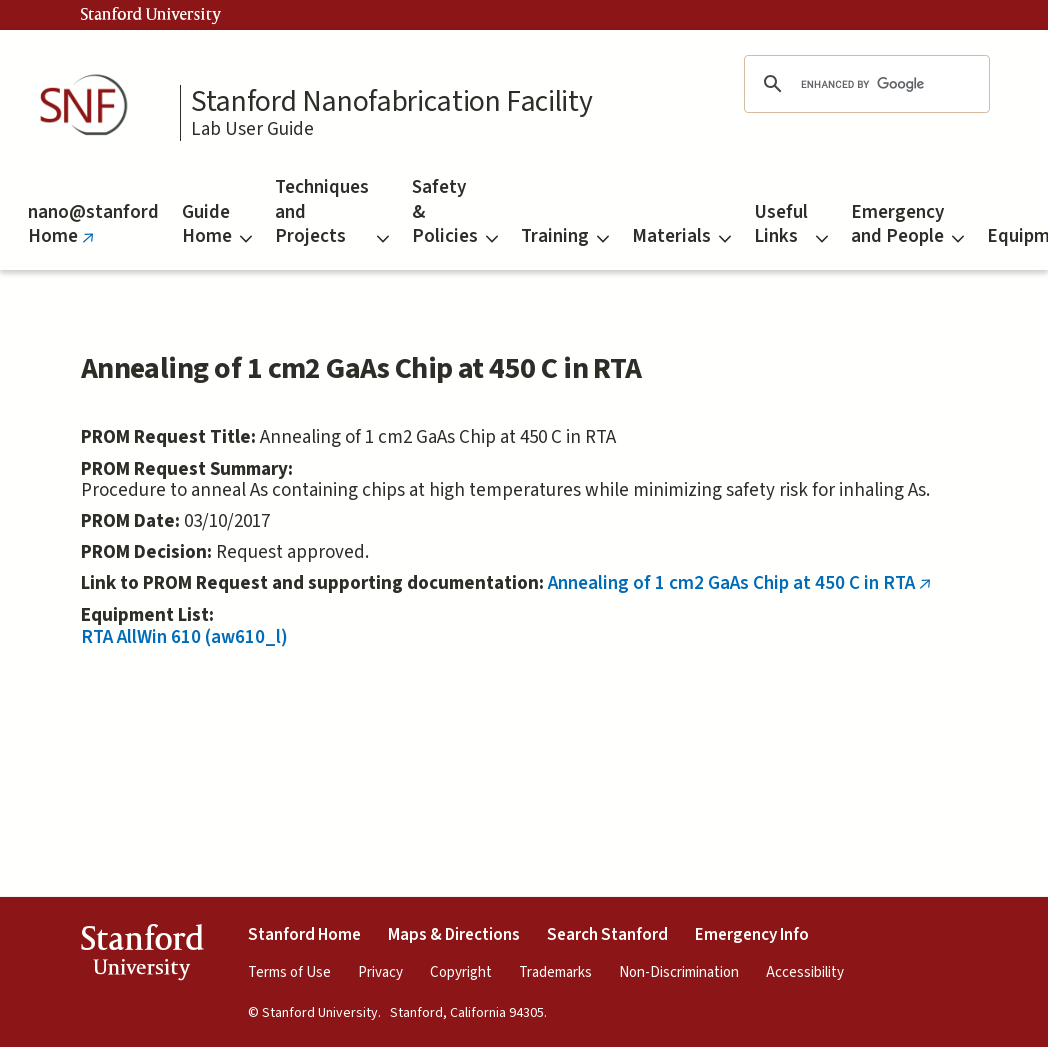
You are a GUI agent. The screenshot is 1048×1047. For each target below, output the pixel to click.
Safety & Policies (455, 212)
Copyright (461, 972)
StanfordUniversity (141, 956)
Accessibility (805, 972)
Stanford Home (304, 935)
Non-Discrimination (679, 972)
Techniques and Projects (332, 212)
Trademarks (555, 972)
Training (565, 236)
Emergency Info (752, 935)
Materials (681, 236)
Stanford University (151, 15)
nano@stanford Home (93, 234)
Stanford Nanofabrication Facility (391, 102)
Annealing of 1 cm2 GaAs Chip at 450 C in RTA (744, 583)
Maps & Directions (454, 935)
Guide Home (217, 225)
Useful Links (791, 225)
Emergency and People (907, 225)
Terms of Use (289, 972)
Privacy (380, 972)
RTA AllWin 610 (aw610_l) (184, 637)
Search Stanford (607, 935)
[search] (864, 84)
